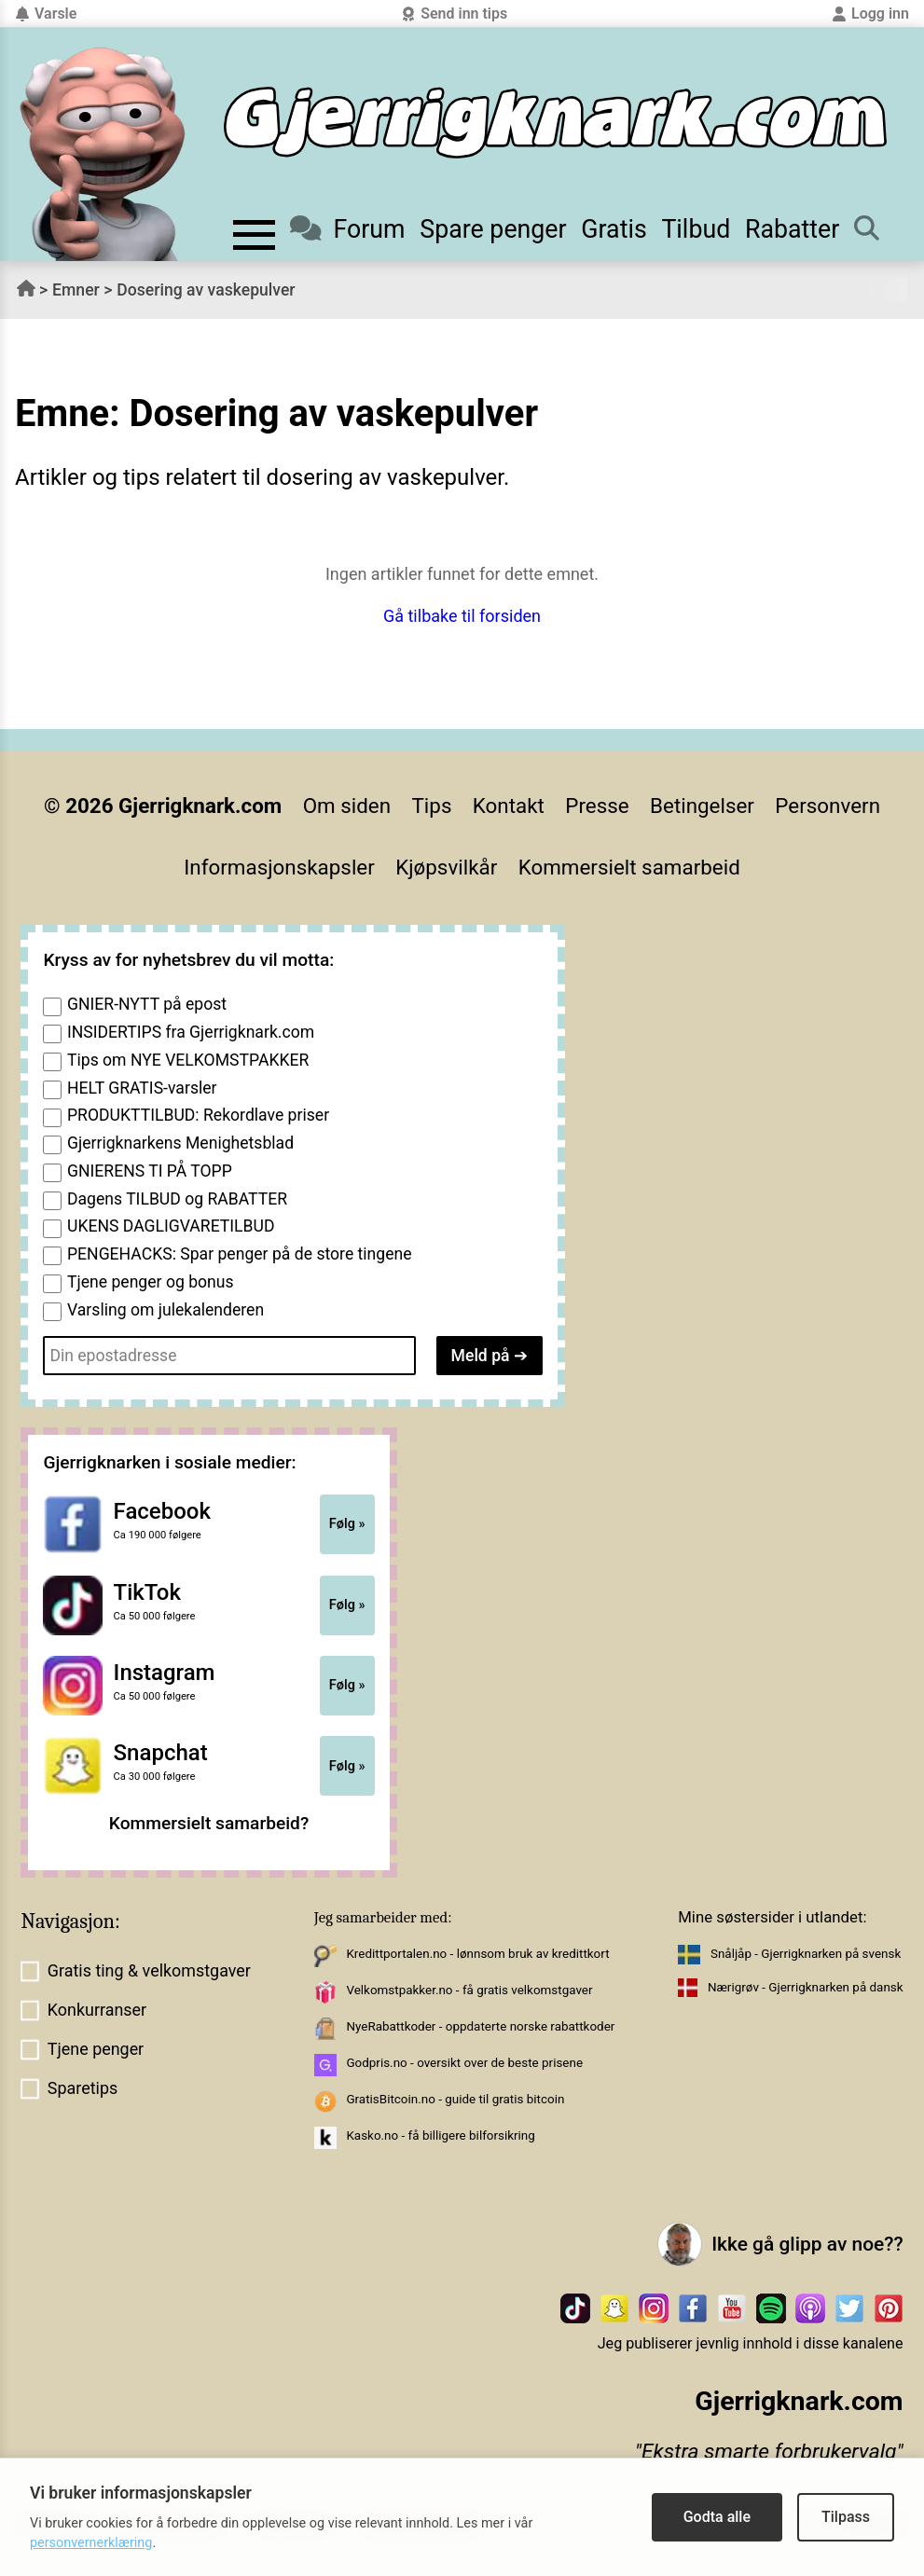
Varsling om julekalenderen (165, 1310)
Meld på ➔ (489, 1355)
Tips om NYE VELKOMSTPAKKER (188, 1060)
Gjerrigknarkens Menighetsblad (180, 1143)
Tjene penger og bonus (150, 1282)
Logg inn (870, 13)
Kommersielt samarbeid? (209, 1823)
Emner (76, 290)
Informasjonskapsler (279, 867)
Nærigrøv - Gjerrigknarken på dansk (805, 1987)
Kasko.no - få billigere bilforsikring (440, 2135)
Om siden (347, 805)
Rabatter (792, 229)
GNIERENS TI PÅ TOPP (149, 1171)
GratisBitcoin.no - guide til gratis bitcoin (455, 2099)
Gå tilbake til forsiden (462, 616)
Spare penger (493, 229)
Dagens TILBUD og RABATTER (177, 1199)
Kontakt (509, 805)
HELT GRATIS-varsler (142, 1088)
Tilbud (695, 229)
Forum (348, 229)
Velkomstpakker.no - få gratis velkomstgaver (469, 1990)
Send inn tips (454, 13)
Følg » (347, 1523)
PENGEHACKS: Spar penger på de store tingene (239, 1254)
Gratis (613, 229)
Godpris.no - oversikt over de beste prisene (464, 2063)
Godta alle (717, 2517)
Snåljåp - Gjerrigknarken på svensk (805, 1954)
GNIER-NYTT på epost (147, 1004)
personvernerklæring (91, 2543)
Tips (432, 805)
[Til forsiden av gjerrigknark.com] (102, 154)
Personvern (827, 805)
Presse (596, 805)
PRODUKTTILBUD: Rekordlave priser (198, 1115)
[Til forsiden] (555, 122)
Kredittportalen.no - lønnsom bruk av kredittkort (477, 1954)
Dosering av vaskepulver (206, 290)
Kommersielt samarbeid (629, 867)
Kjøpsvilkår (446, 867)
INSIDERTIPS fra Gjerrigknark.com (190, 1032)
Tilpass (845, 2517)
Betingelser (702, 805)
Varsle (45, 13)
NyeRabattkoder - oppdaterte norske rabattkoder (480, 2026)
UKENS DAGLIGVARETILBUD (171, 1226)
